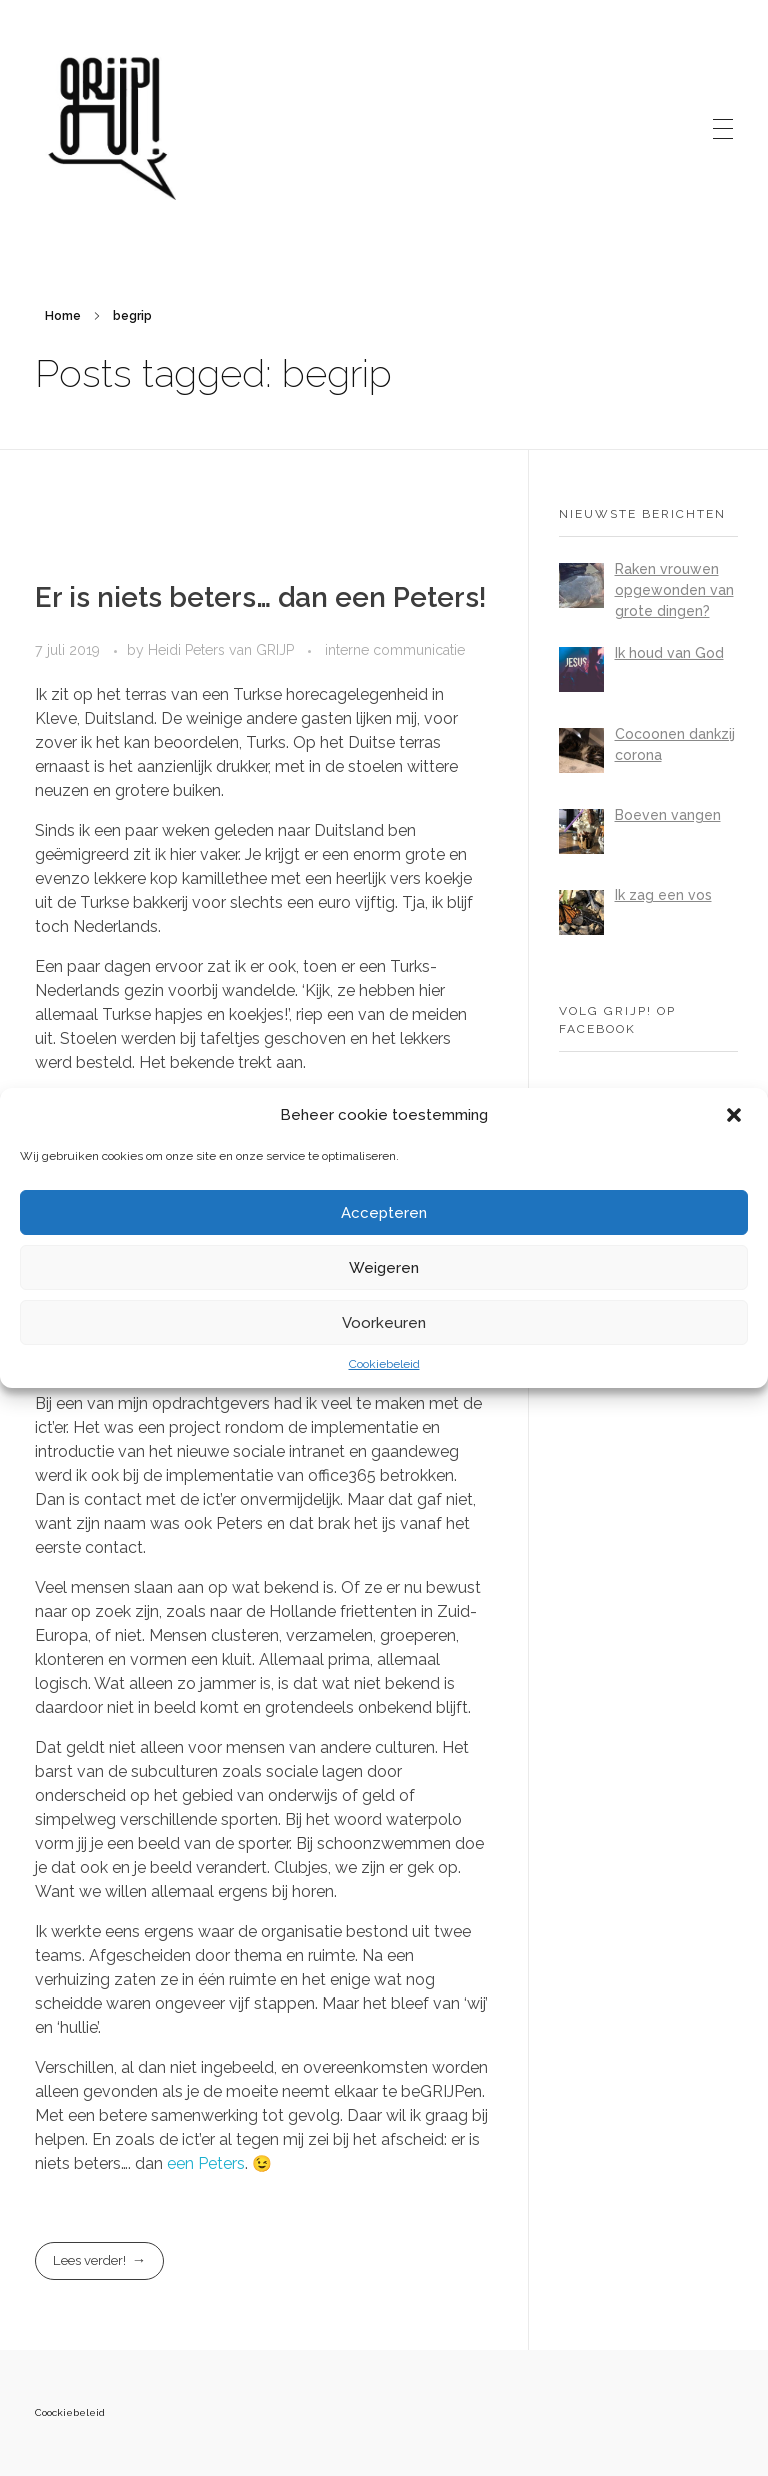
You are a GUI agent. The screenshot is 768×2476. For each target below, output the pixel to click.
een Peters (206, 2163)
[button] (736, 1115)
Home (63, 316)
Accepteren (384, 1213)
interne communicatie (395, 650)
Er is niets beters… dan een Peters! (261, 597)
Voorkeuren (384, 1323)
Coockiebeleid (70, 2412)
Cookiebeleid (384, 1364)
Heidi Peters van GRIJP (223, 650)
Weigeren (384, 1268)
